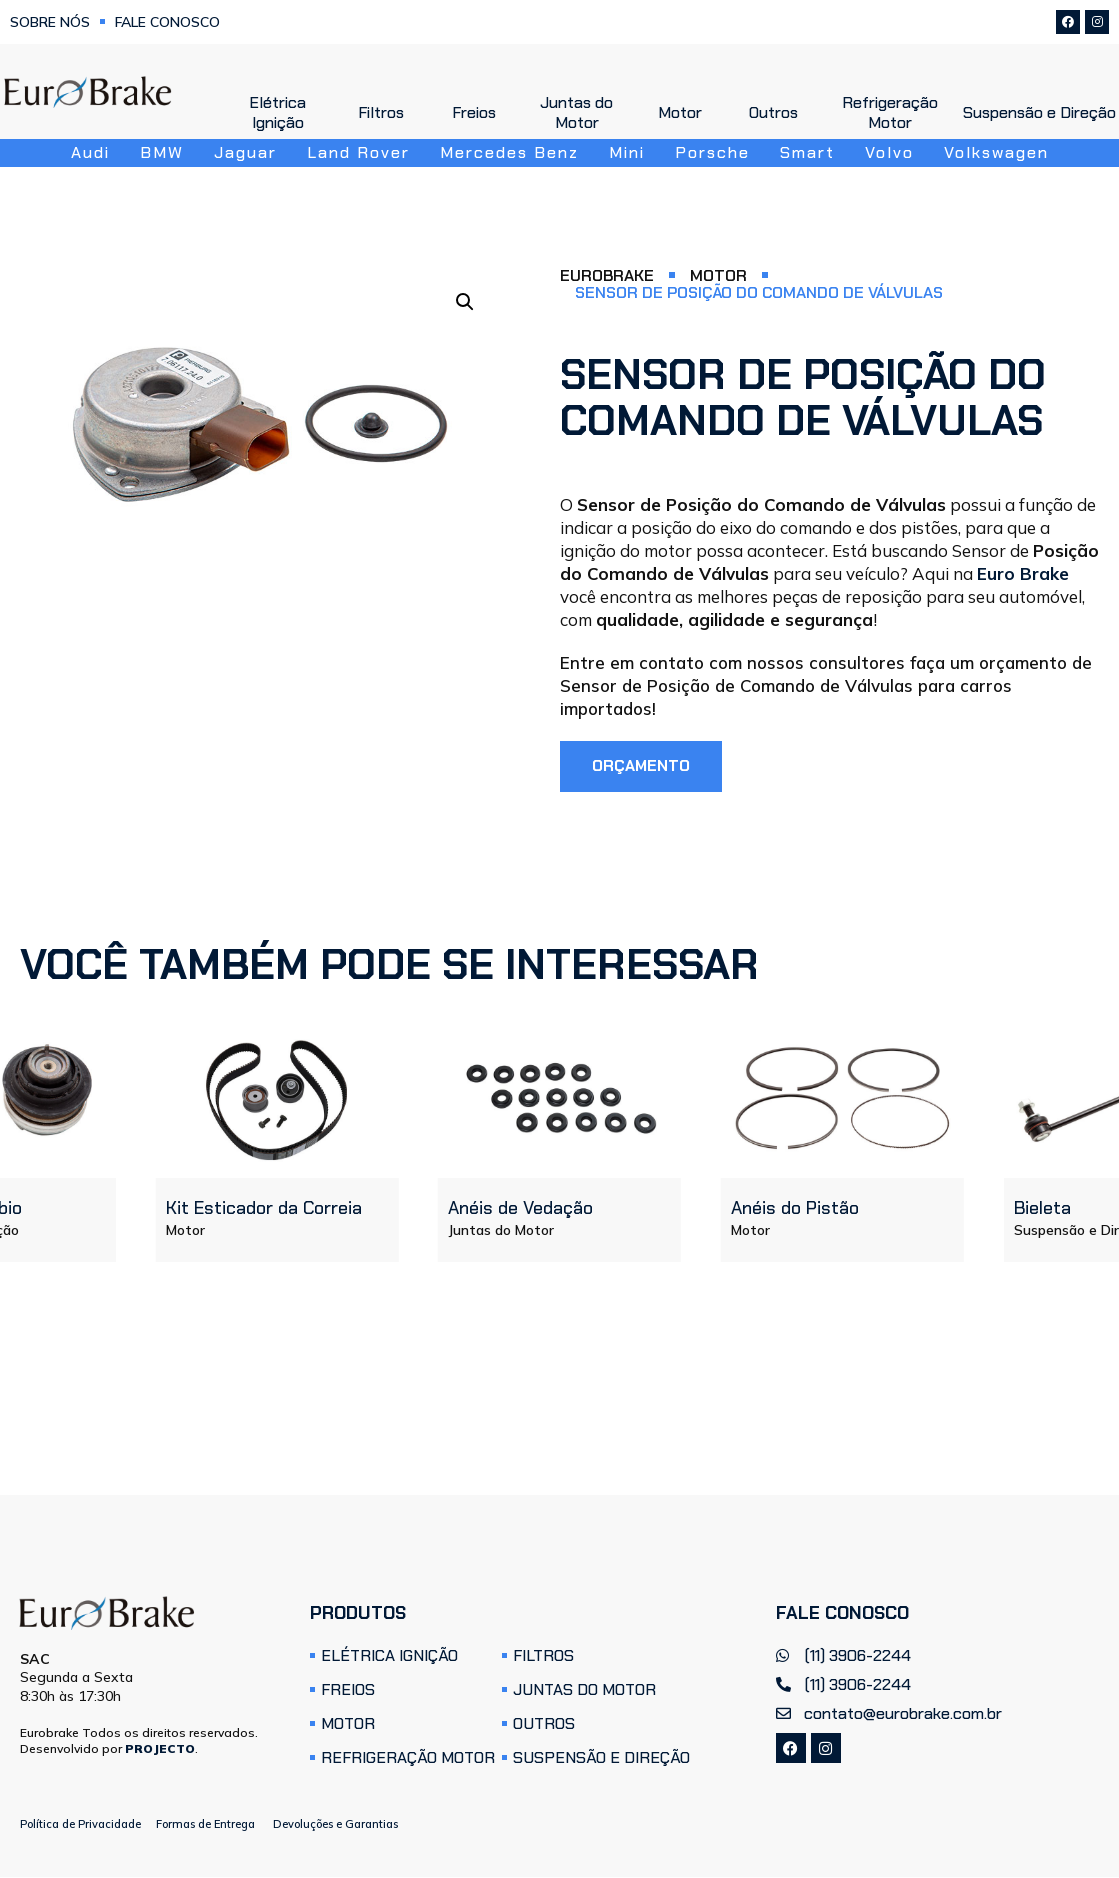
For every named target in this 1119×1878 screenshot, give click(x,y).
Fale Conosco (167, 22)
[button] (465, 302)
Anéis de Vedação (520, 1209)
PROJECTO (160, 1748)
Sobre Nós (50, 22)
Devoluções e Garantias (335, 1825)
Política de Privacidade (80, 1825)
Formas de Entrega (205, 1825)
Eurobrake (607, 276)
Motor (718, 276)
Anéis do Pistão (795, 1209)
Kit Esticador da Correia (263, 1209)
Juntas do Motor (501, 1231)
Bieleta (1041, 1209)
